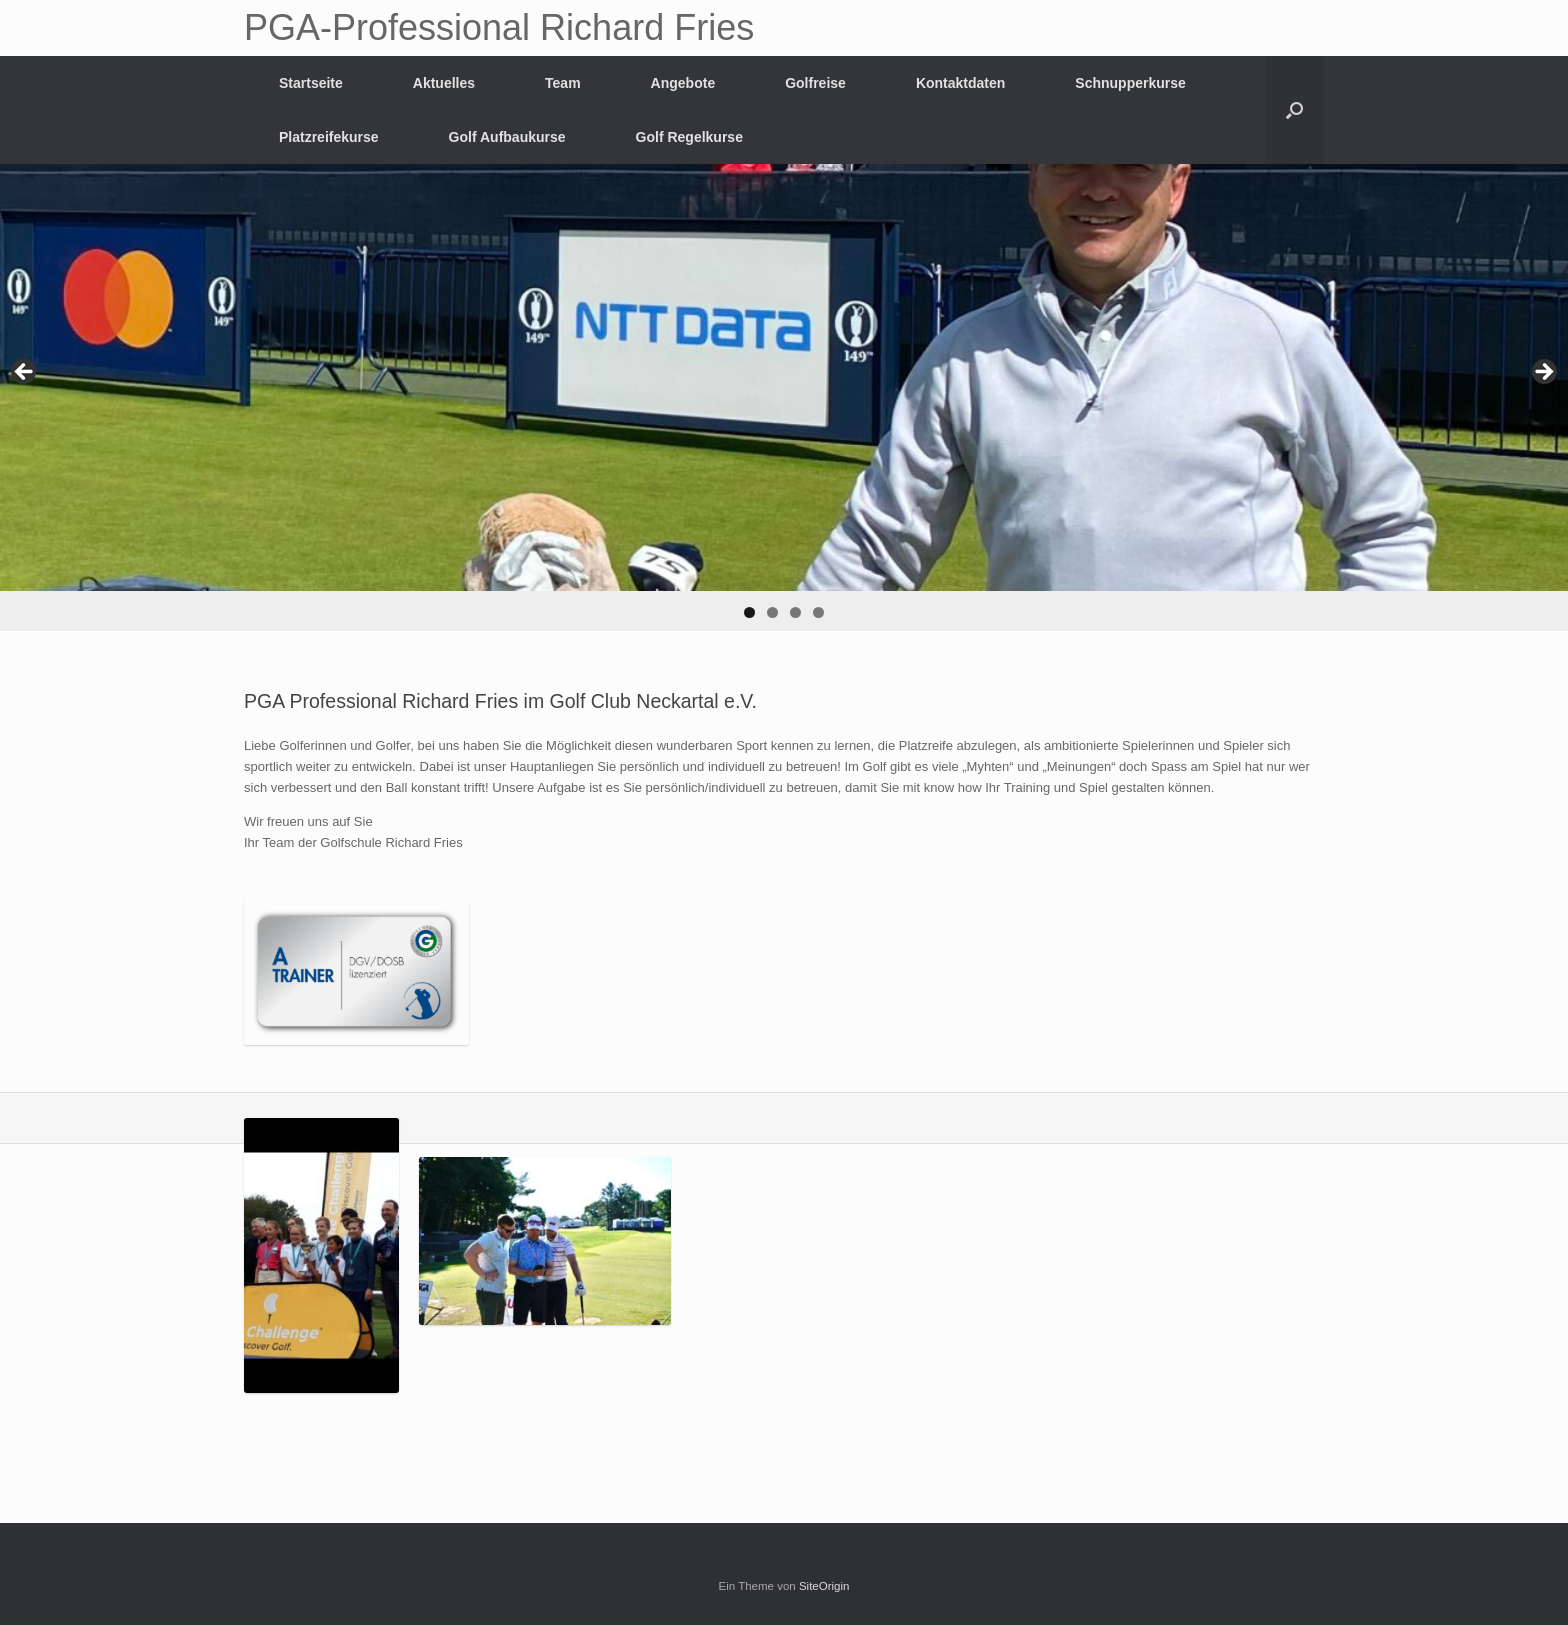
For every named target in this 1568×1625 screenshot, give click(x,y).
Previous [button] (25, 373)
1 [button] (749, 612)
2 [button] (772, 612)
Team (563, 83)
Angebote (683, 83)
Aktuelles (444, 83)
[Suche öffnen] (1294, 110)
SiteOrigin (824, 1586)
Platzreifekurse (329, 137)
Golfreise (815, 83)
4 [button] (818, 612)
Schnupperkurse (1130, 83)
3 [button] (795, 612)
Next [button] (1543, 373)
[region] (784, 397)
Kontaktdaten (960, 83)
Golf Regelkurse (689, 137)
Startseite (311, 83)
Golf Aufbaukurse (507, 137)
